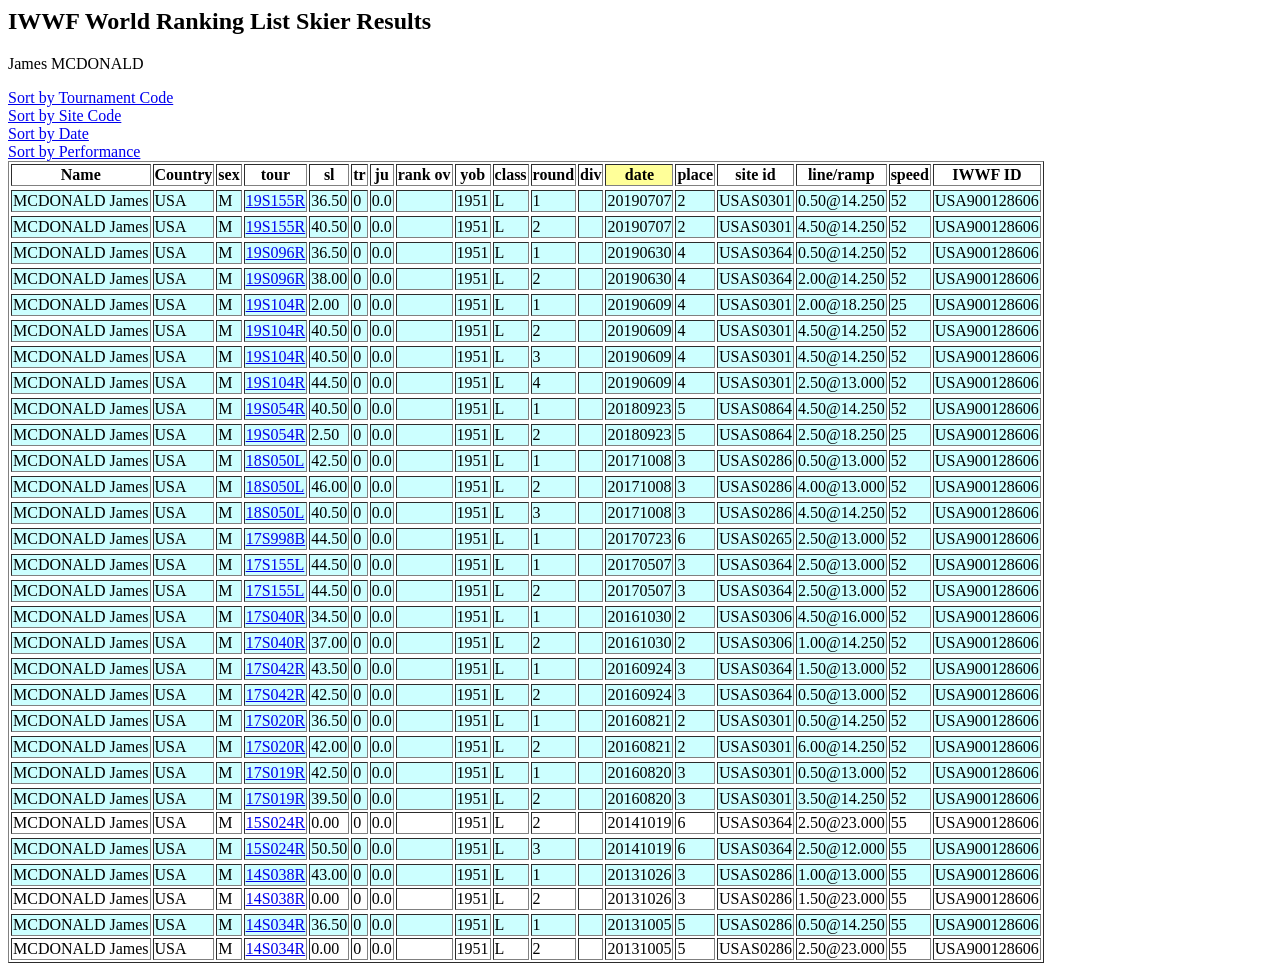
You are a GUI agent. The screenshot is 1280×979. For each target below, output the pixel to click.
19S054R (276, 408)
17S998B (276, 538)
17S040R (276, 616)
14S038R (276, 874)
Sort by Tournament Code (90, 97)
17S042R (276, 668)
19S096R (276, 252)
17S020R (276, 720)
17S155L (275, 564)
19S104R (276, 304)
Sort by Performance (74, 151)
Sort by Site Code (64, 115)
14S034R (276, 924)
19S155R (276, 200)
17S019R (276, 772)
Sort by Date (48, 133)
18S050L (275, 460)
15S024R (276, 822)
